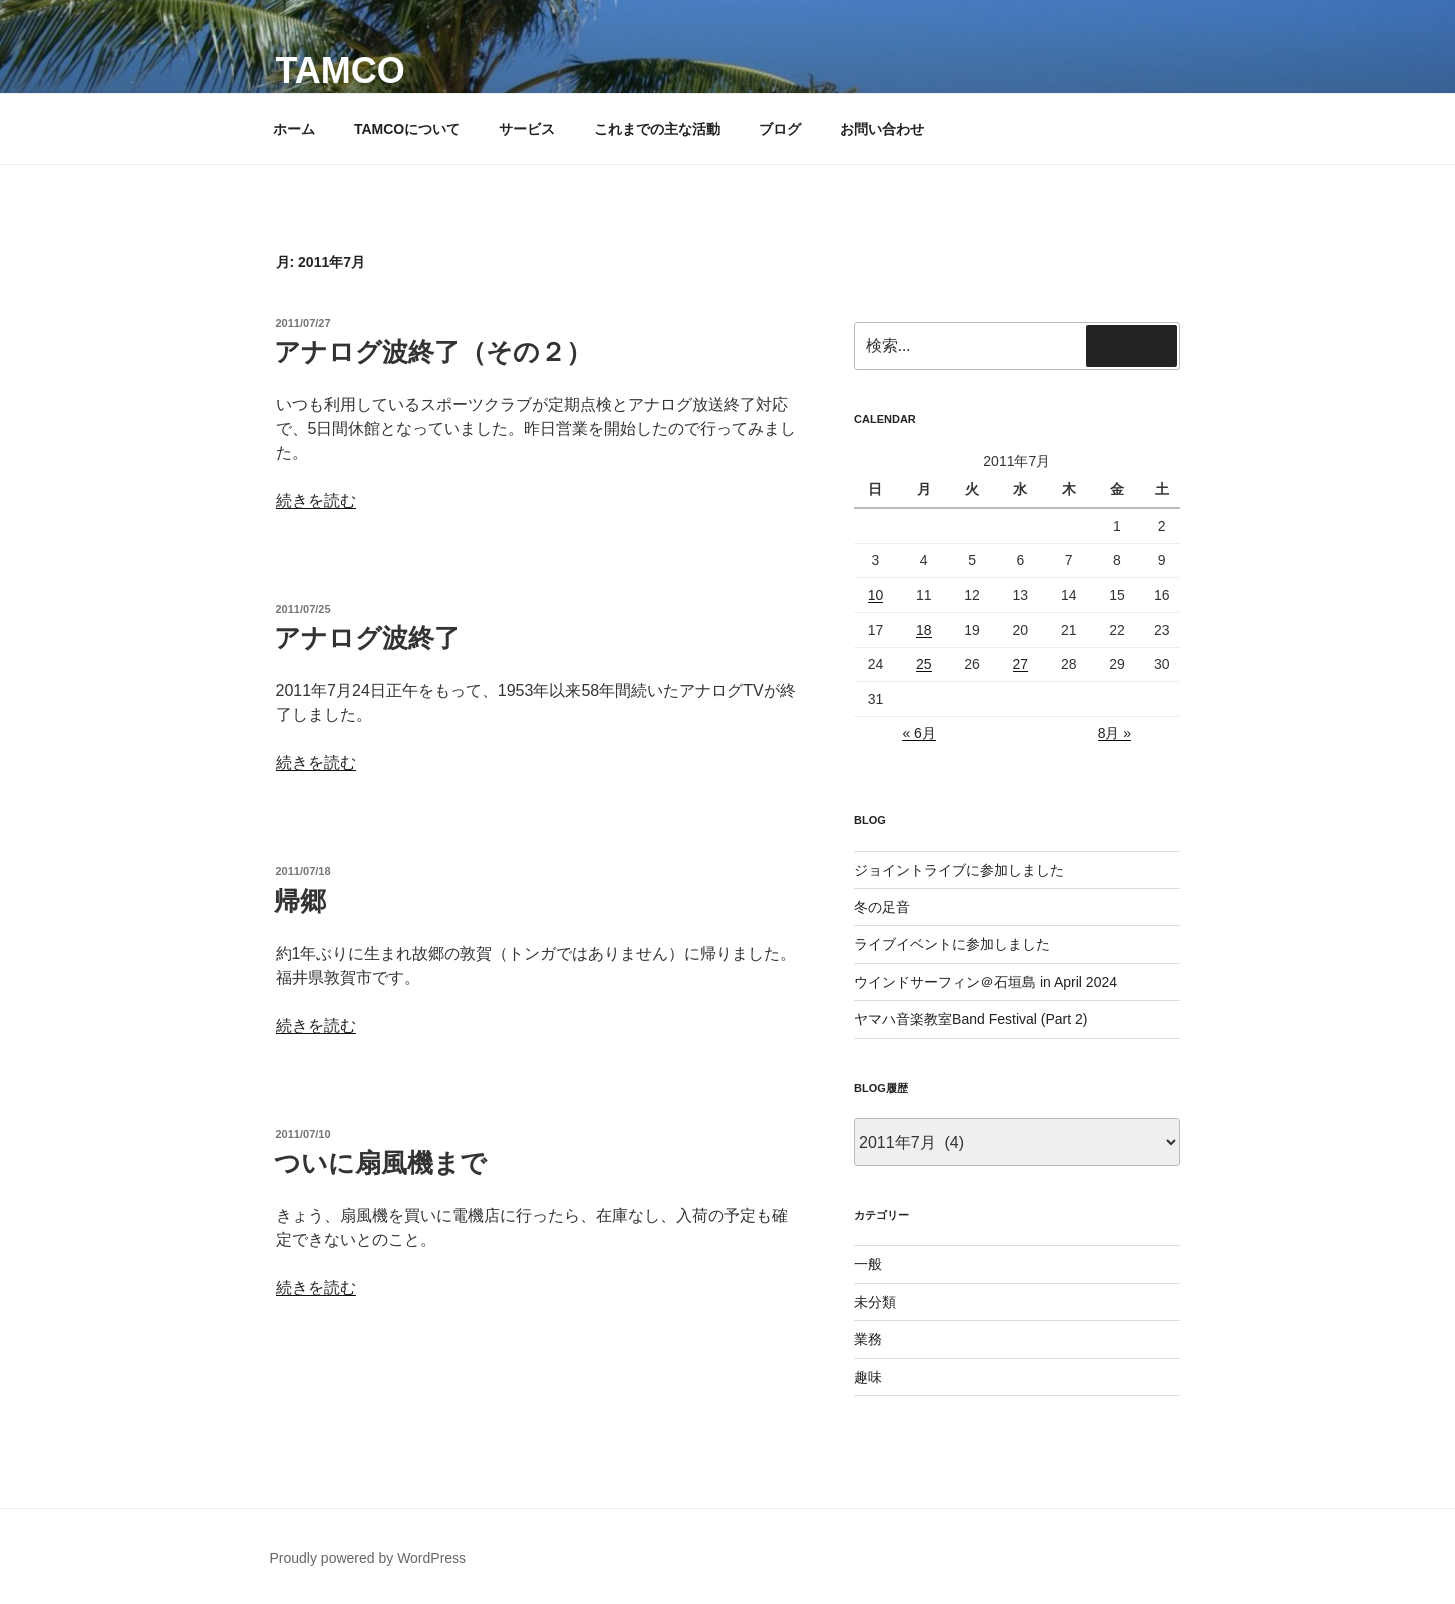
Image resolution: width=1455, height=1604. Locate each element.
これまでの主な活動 (657, 129)
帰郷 (300, 901)
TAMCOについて (407, 129)
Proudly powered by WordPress (368, 1558)
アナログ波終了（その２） (433, 352)
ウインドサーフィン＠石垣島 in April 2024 (985, 982)
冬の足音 (882, 907)
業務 (868, 1339)
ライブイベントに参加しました (952, 944)
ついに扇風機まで (380, 1163)
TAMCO (340, 70)
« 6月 (918, 733)
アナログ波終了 (367, 638)
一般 (868, 1264)
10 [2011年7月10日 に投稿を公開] (876, 595)
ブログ (780, 129)
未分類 (875, 1302)
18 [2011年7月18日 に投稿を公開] (924, 630)
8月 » (1114, 733)
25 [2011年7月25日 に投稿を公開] (924, 664)
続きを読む (316, 500)
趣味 (868, 1377)
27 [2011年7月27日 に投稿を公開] (1021, 664)
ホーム (294, 129)
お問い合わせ (882, 129)
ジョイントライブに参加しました (959, 870)
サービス (527, 129)
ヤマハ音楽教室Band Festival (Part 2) (970, 1019)
